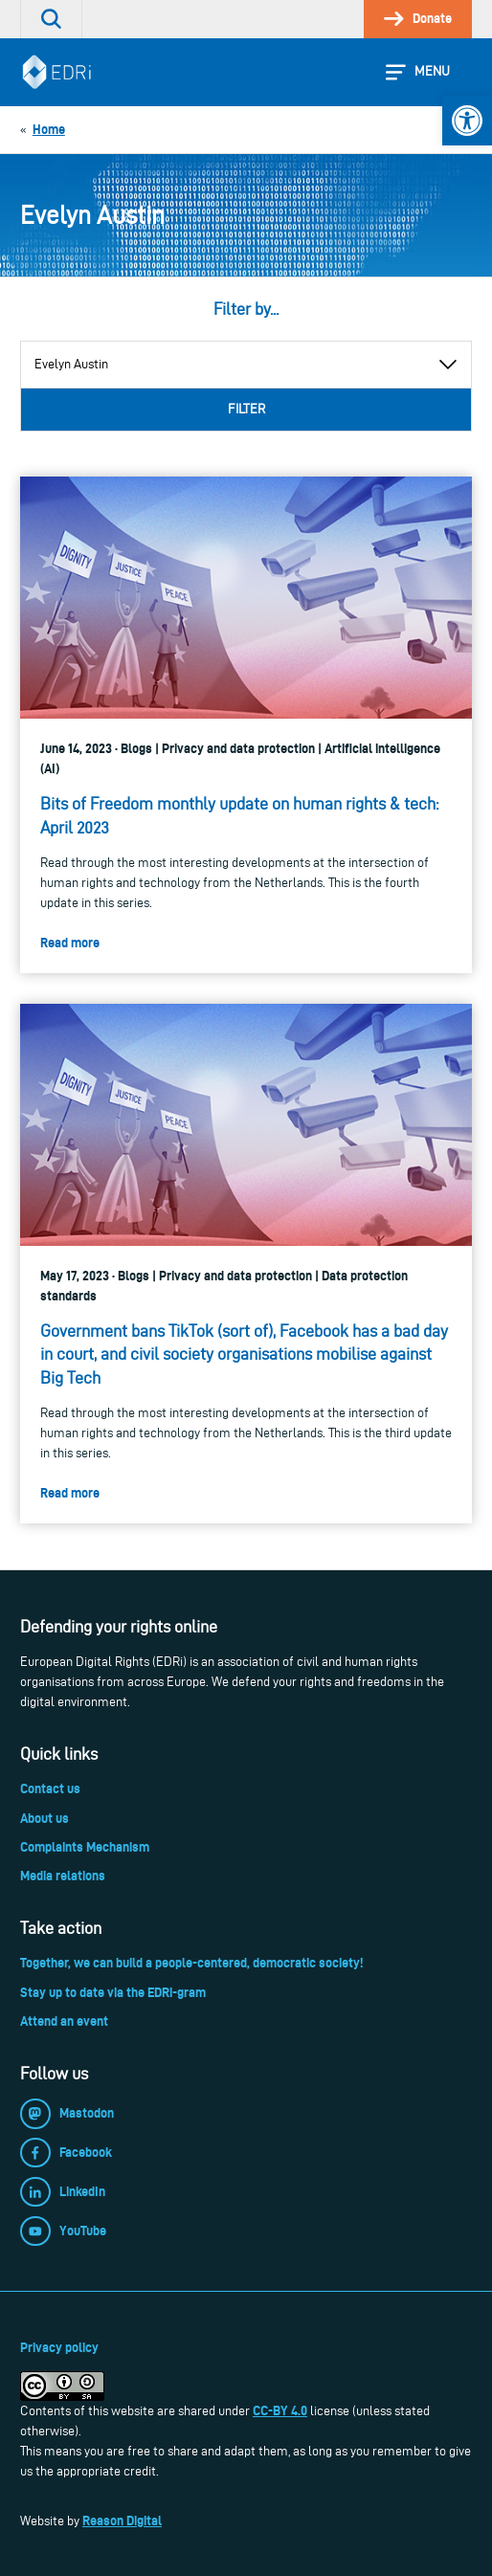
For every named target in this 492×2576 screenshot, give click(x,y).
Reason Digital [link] (122, 2520)
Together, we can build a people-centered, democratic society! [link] (191, 1962)
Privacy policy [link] (59, 2347)
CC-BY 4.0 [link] (280, 2410)
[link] (467, 120)
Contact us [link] (50, 1788)
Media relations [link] (62, 1875)
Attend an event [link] (64, 2021)
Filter (246, 409)
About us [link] (44, 1818)
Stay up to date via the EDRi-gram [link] (113, 1992)
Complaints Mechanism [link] (84, 1846)
